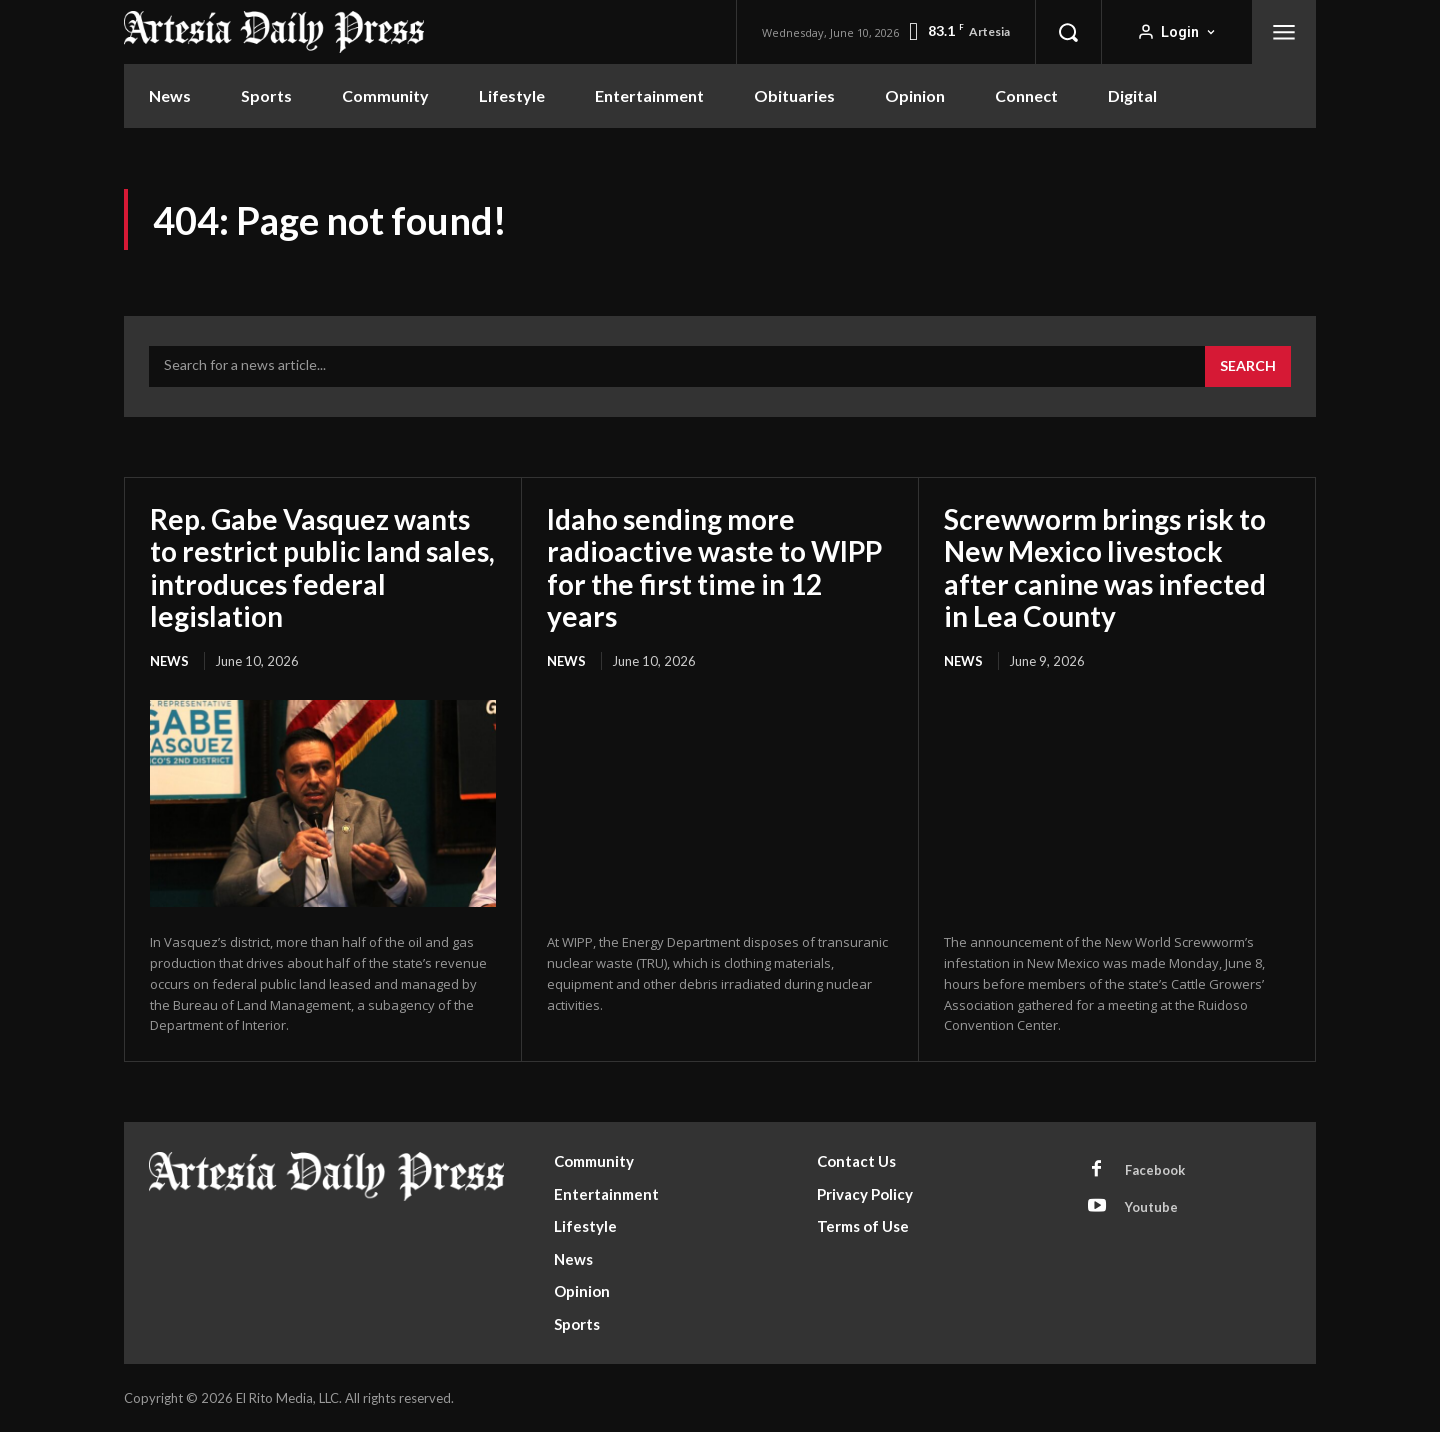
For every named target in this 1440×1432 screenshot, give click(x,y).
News (169, 661)
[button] (1068, 32)
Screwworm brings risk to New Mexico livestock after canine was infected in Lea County (1105, 567)
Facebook (1155, 1170)
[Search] (1248, 367)
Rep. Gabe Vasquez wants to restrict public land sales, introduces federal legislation (322, 567)
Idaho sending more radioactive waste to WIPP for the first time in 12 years (714, 567)
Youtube (1151, 1207)
